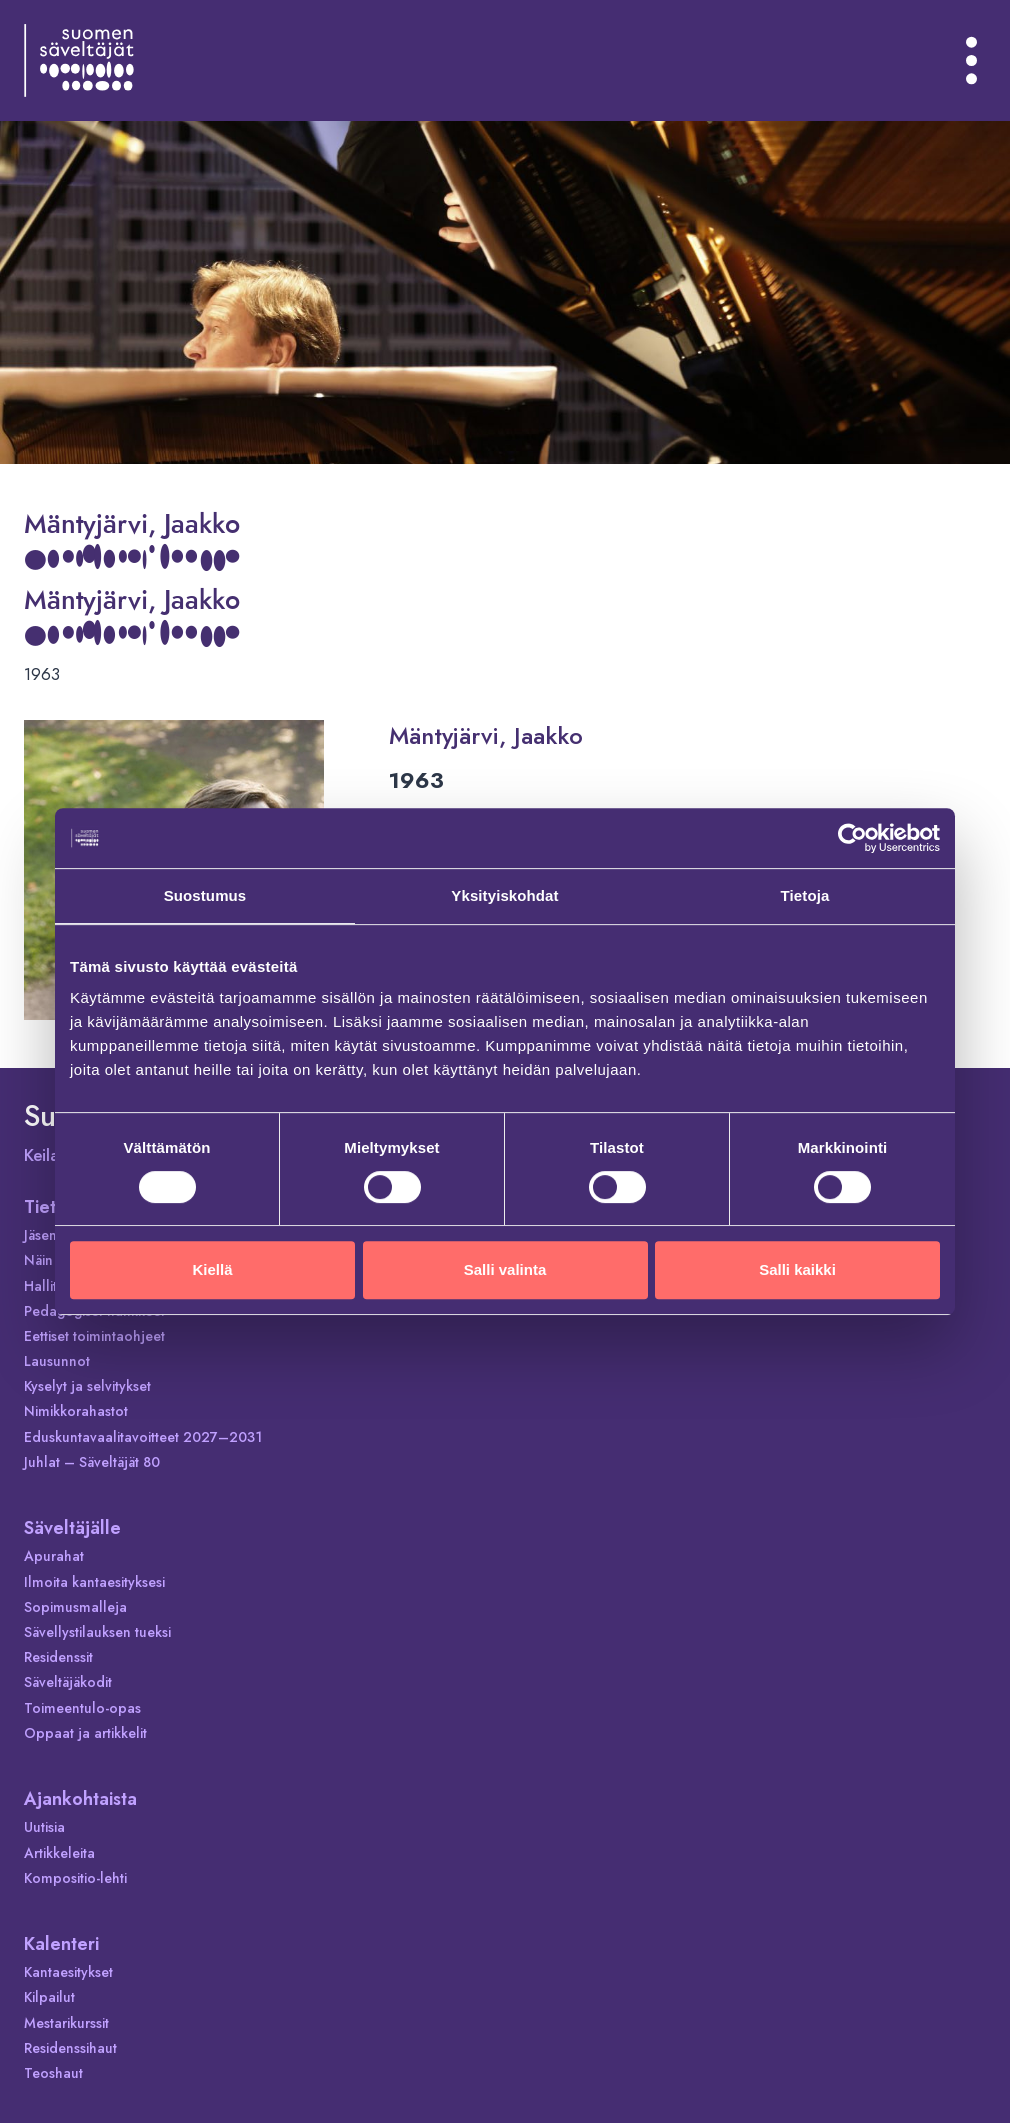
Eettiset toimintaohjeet (94, 1336)
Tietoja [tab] (805, 895)
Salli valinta (505, 1269)
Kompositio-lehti (75, 1878)
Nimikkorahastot (76, 1411)
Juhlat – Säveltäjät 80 (92, 1462)
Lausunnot (57, 1361)
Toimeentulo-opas (82, 1708)
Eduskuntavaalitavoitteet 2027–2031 (143, 1437)
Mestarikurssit (66, 2023)
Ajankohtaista (80, 1799)
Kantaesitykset (68, 1972)
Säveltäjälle (72, 1528)
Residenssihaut (70, 2048)
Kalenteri (61, 1944)
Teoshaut (53, 2073)
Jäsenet (46, 1235)
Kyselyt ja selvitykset (87, 1386)
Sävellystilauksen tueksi (97, 1632)
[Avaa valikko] (972, 60)
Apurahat (54, 1556)
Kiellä (212, 1269)
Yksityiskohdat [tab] (504, 895)
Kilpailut (49, 1997)
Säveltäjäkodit (68, 1682)
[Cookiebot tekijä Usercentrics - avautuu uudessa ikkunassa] (852, 838)
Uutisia (44, 1827)
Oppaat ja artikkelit (85, 1733)
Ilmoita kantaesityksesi (94, 1582)
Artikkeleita (59, 1853)
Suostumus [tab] (205, 895)
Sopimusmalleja (75, 1607)
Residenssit (58, 1657)
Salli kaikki (797, 1269)
